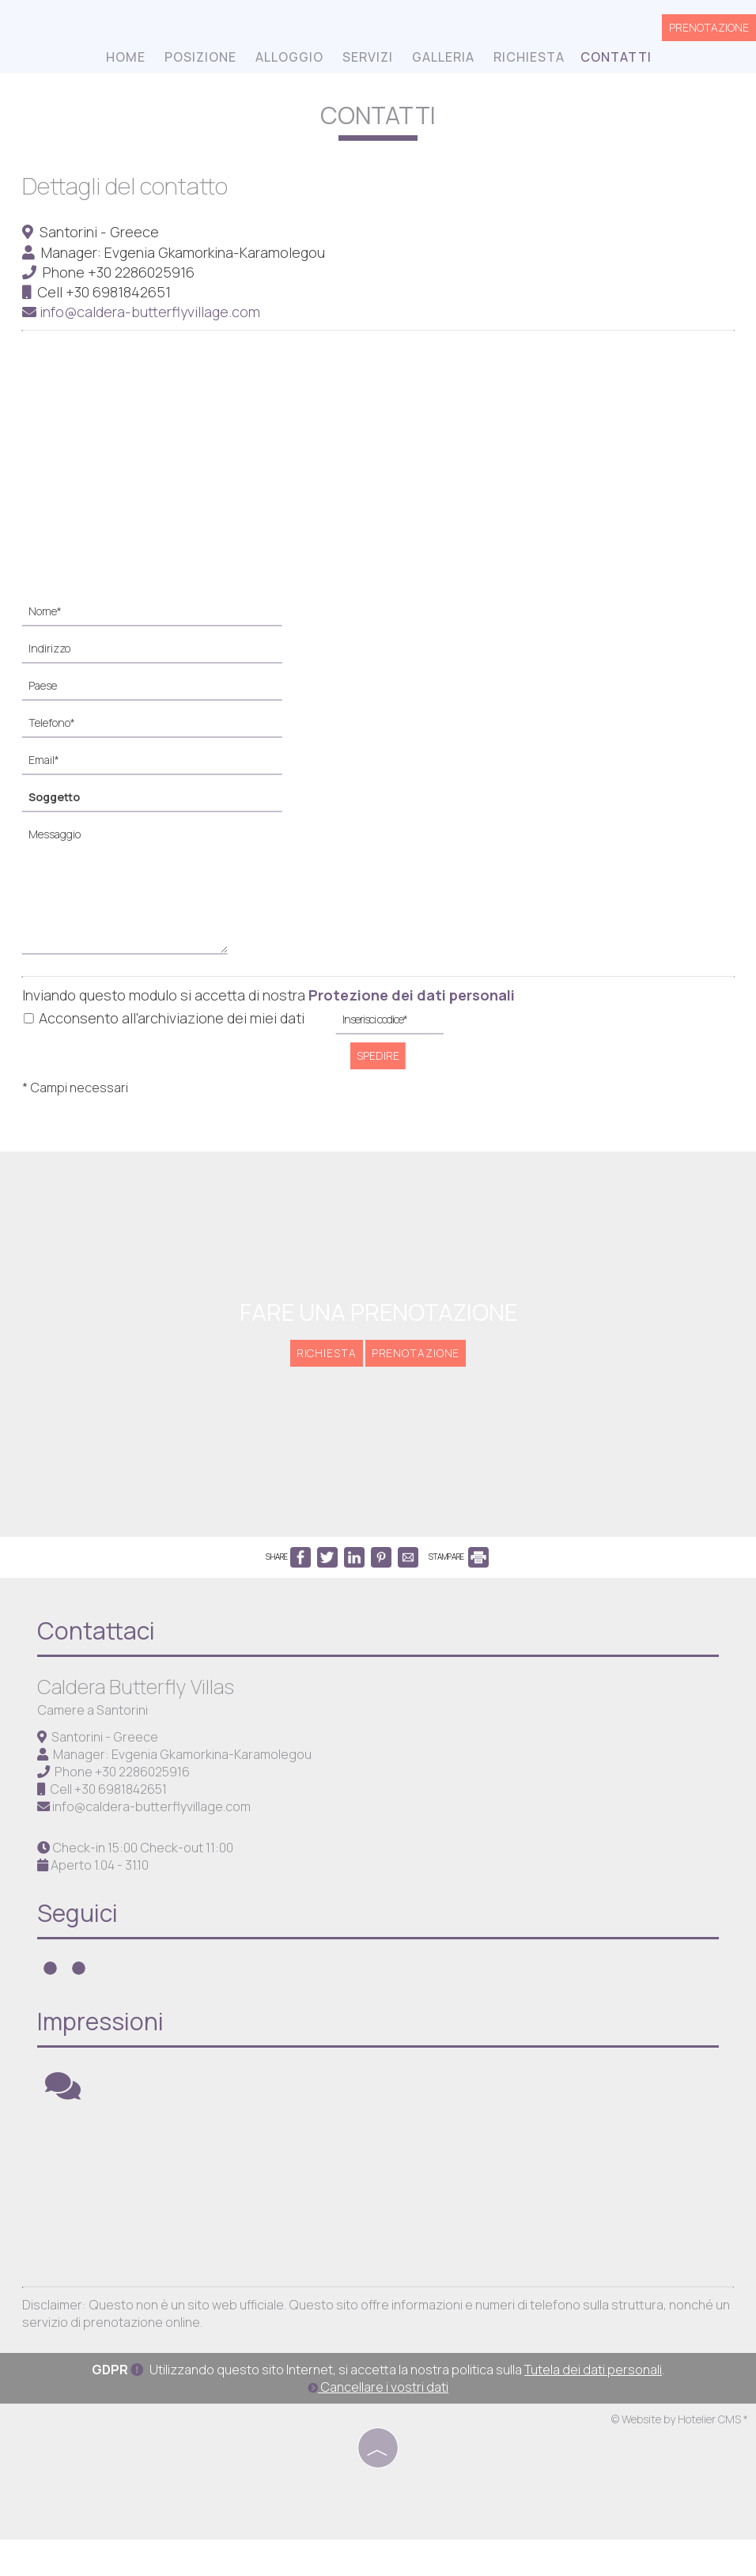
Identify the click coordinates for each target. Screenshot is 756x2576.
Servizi (367, 58)
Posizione (200, 58)
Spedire (378, 1055)
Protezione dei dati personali (413, 994)
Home (125, 58)
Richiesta (528, 58)
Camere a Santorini (95, 1727)
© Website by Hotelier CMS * (679, 2456)
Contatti (615, 58)
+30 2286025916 (142, 271)
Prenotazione (709, 28)
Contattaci (98, 1648)
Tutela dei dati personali (593, 2406)
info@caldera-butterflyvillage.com (143, 311)
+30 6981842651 (119, 291)
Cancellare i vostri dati (378, 2424)
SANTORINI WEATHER (382, 2207)
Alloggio (289, 58)
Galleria (442, 58)
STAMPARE (459, 1569)
